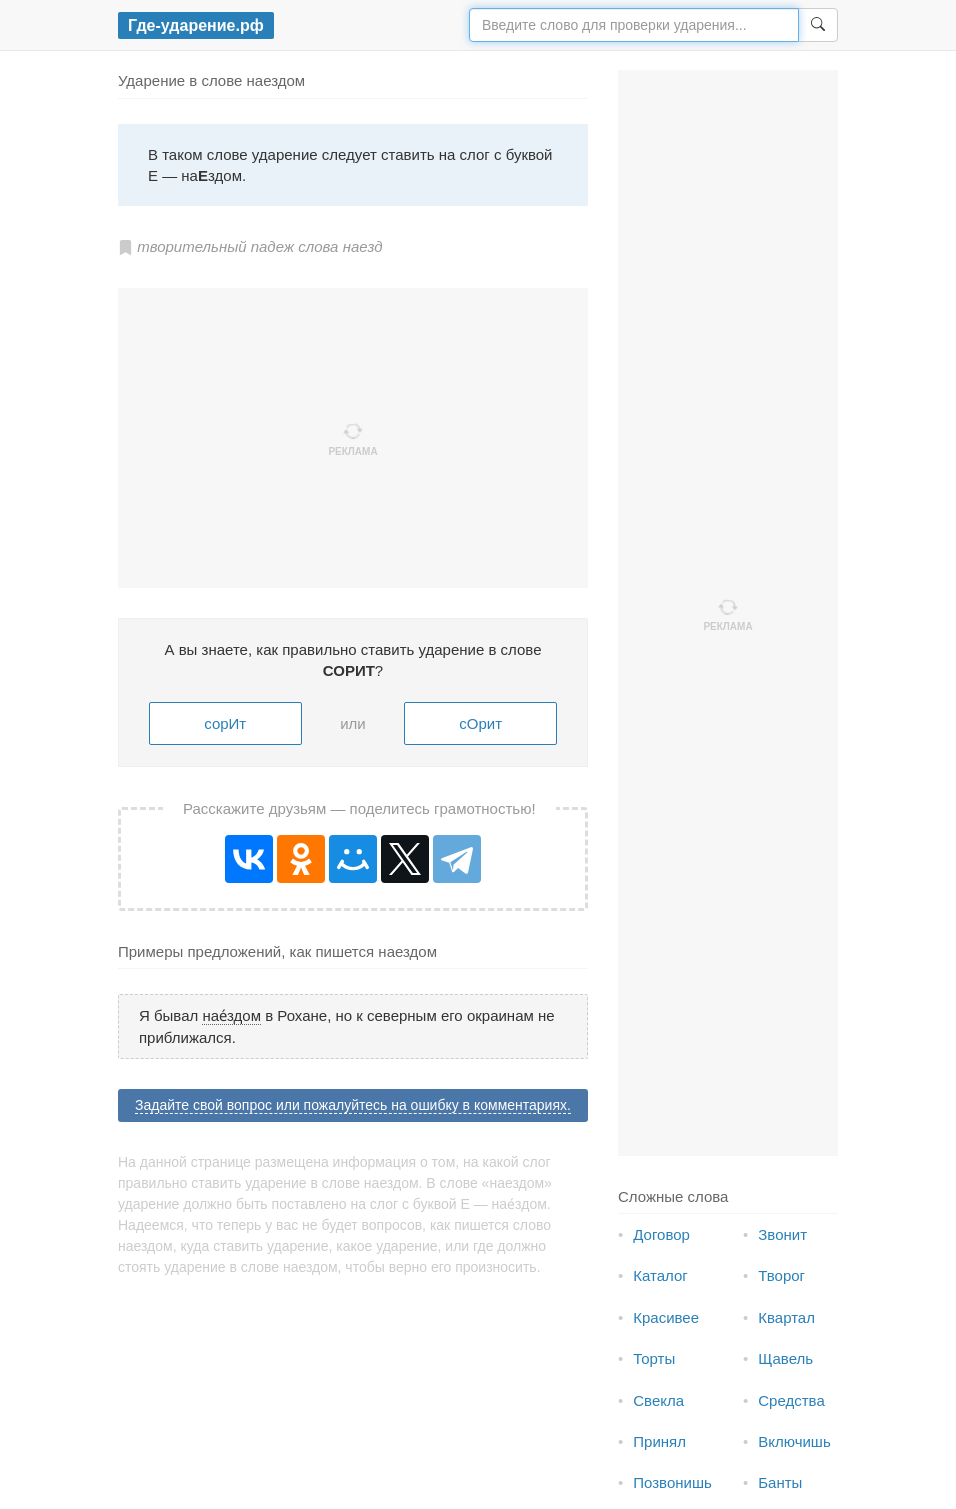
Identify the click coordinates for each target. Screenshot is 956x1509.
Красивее (666, 1317)
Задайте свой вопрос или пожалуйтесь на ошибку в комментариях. (353, 1105)
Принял (659, 1441)
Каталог (660, 1275)
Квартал (786, 1317)
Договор (661, 1234)
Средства (791, 1400)
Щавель (785, 1358)
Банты (780, 1482)
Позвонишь (672, 1482)
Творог (781, 1275)
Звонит (782, 1234)
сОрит (480, 723)
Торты (654, 1358)
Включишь (794, 1441)
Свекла (658, 1400)
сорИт (225, 723)
